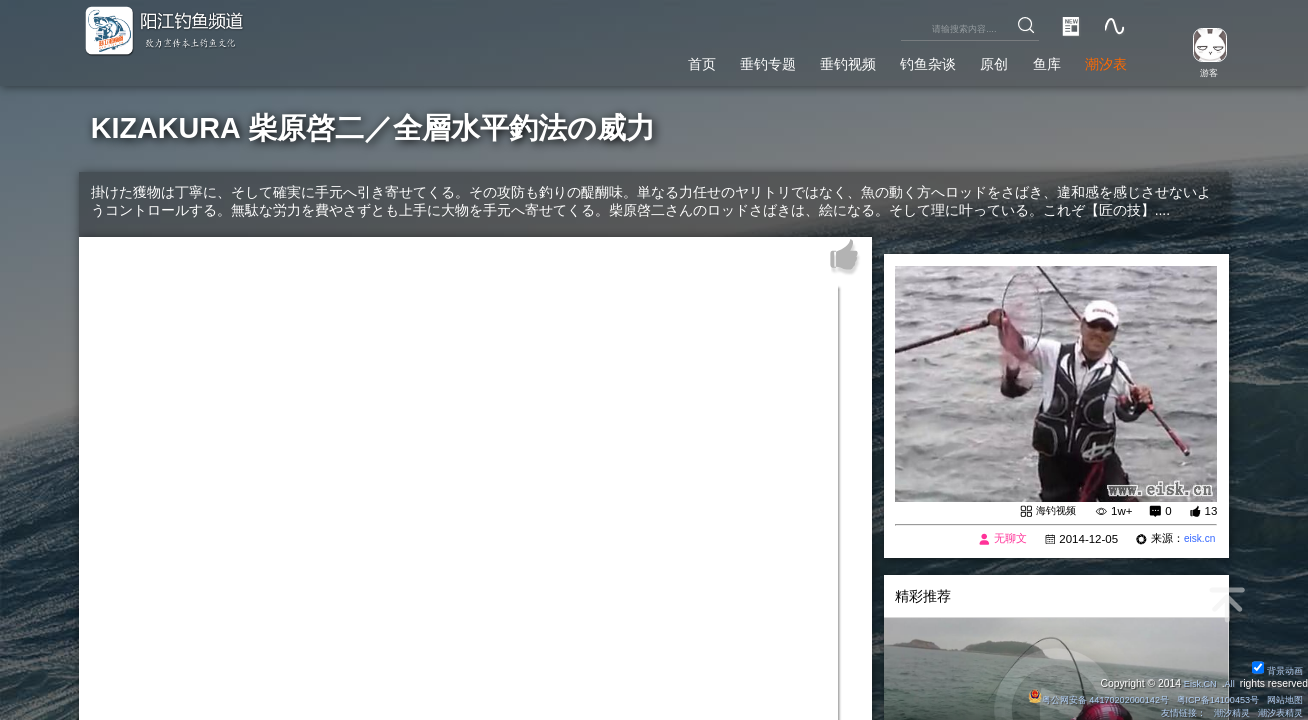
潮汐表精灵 (1277, 712)
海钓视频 (1054, 511)
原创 (975, 61)
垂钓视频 (809, 61)
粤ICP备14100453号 (1206, 698)
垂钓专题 (719, 61)
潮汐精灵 (1224, 712)
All (1227, 682)
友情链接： (1170, 712)
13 (1211, 511)
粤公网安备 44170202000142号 (1075, 698)
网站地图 (1282, 698)
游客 (1201, 71)
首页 (644, 61)
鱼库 (1034, 61)
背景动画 (1275, 669)
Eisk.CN (1195, 682)
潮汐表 (1101, 61)
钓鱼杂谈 (900, 61)
